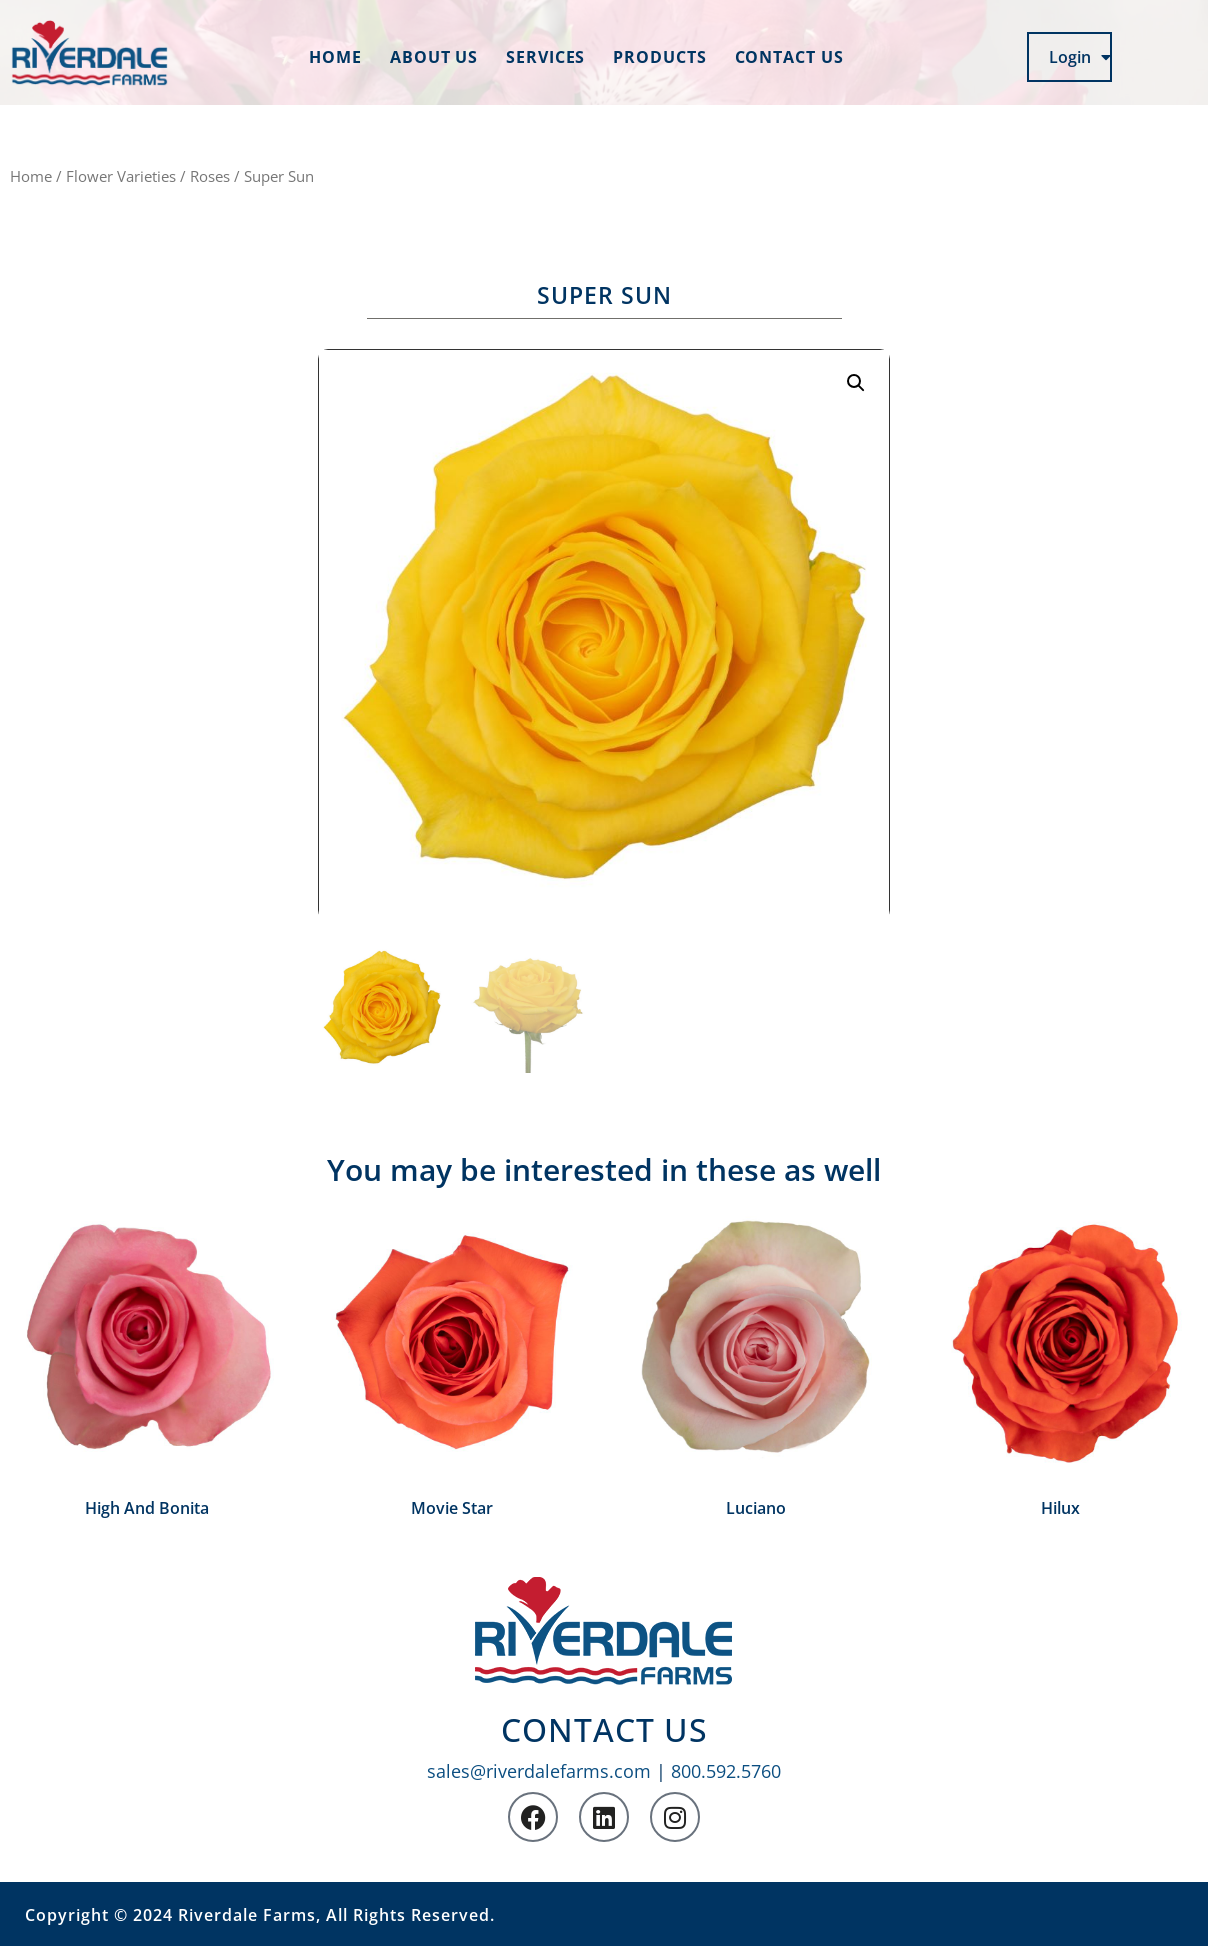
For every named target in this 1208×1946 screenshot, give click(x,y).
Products (659, 57)
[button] (856, 383)
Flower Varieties (121, 176)
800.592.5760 (726, 1771)
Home (335, 57)
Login (1080, 57)
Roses (210, 176)
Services (545, 57)
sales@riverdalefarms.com (539, 1771)
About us (434, 57)
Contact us (789, 57)
